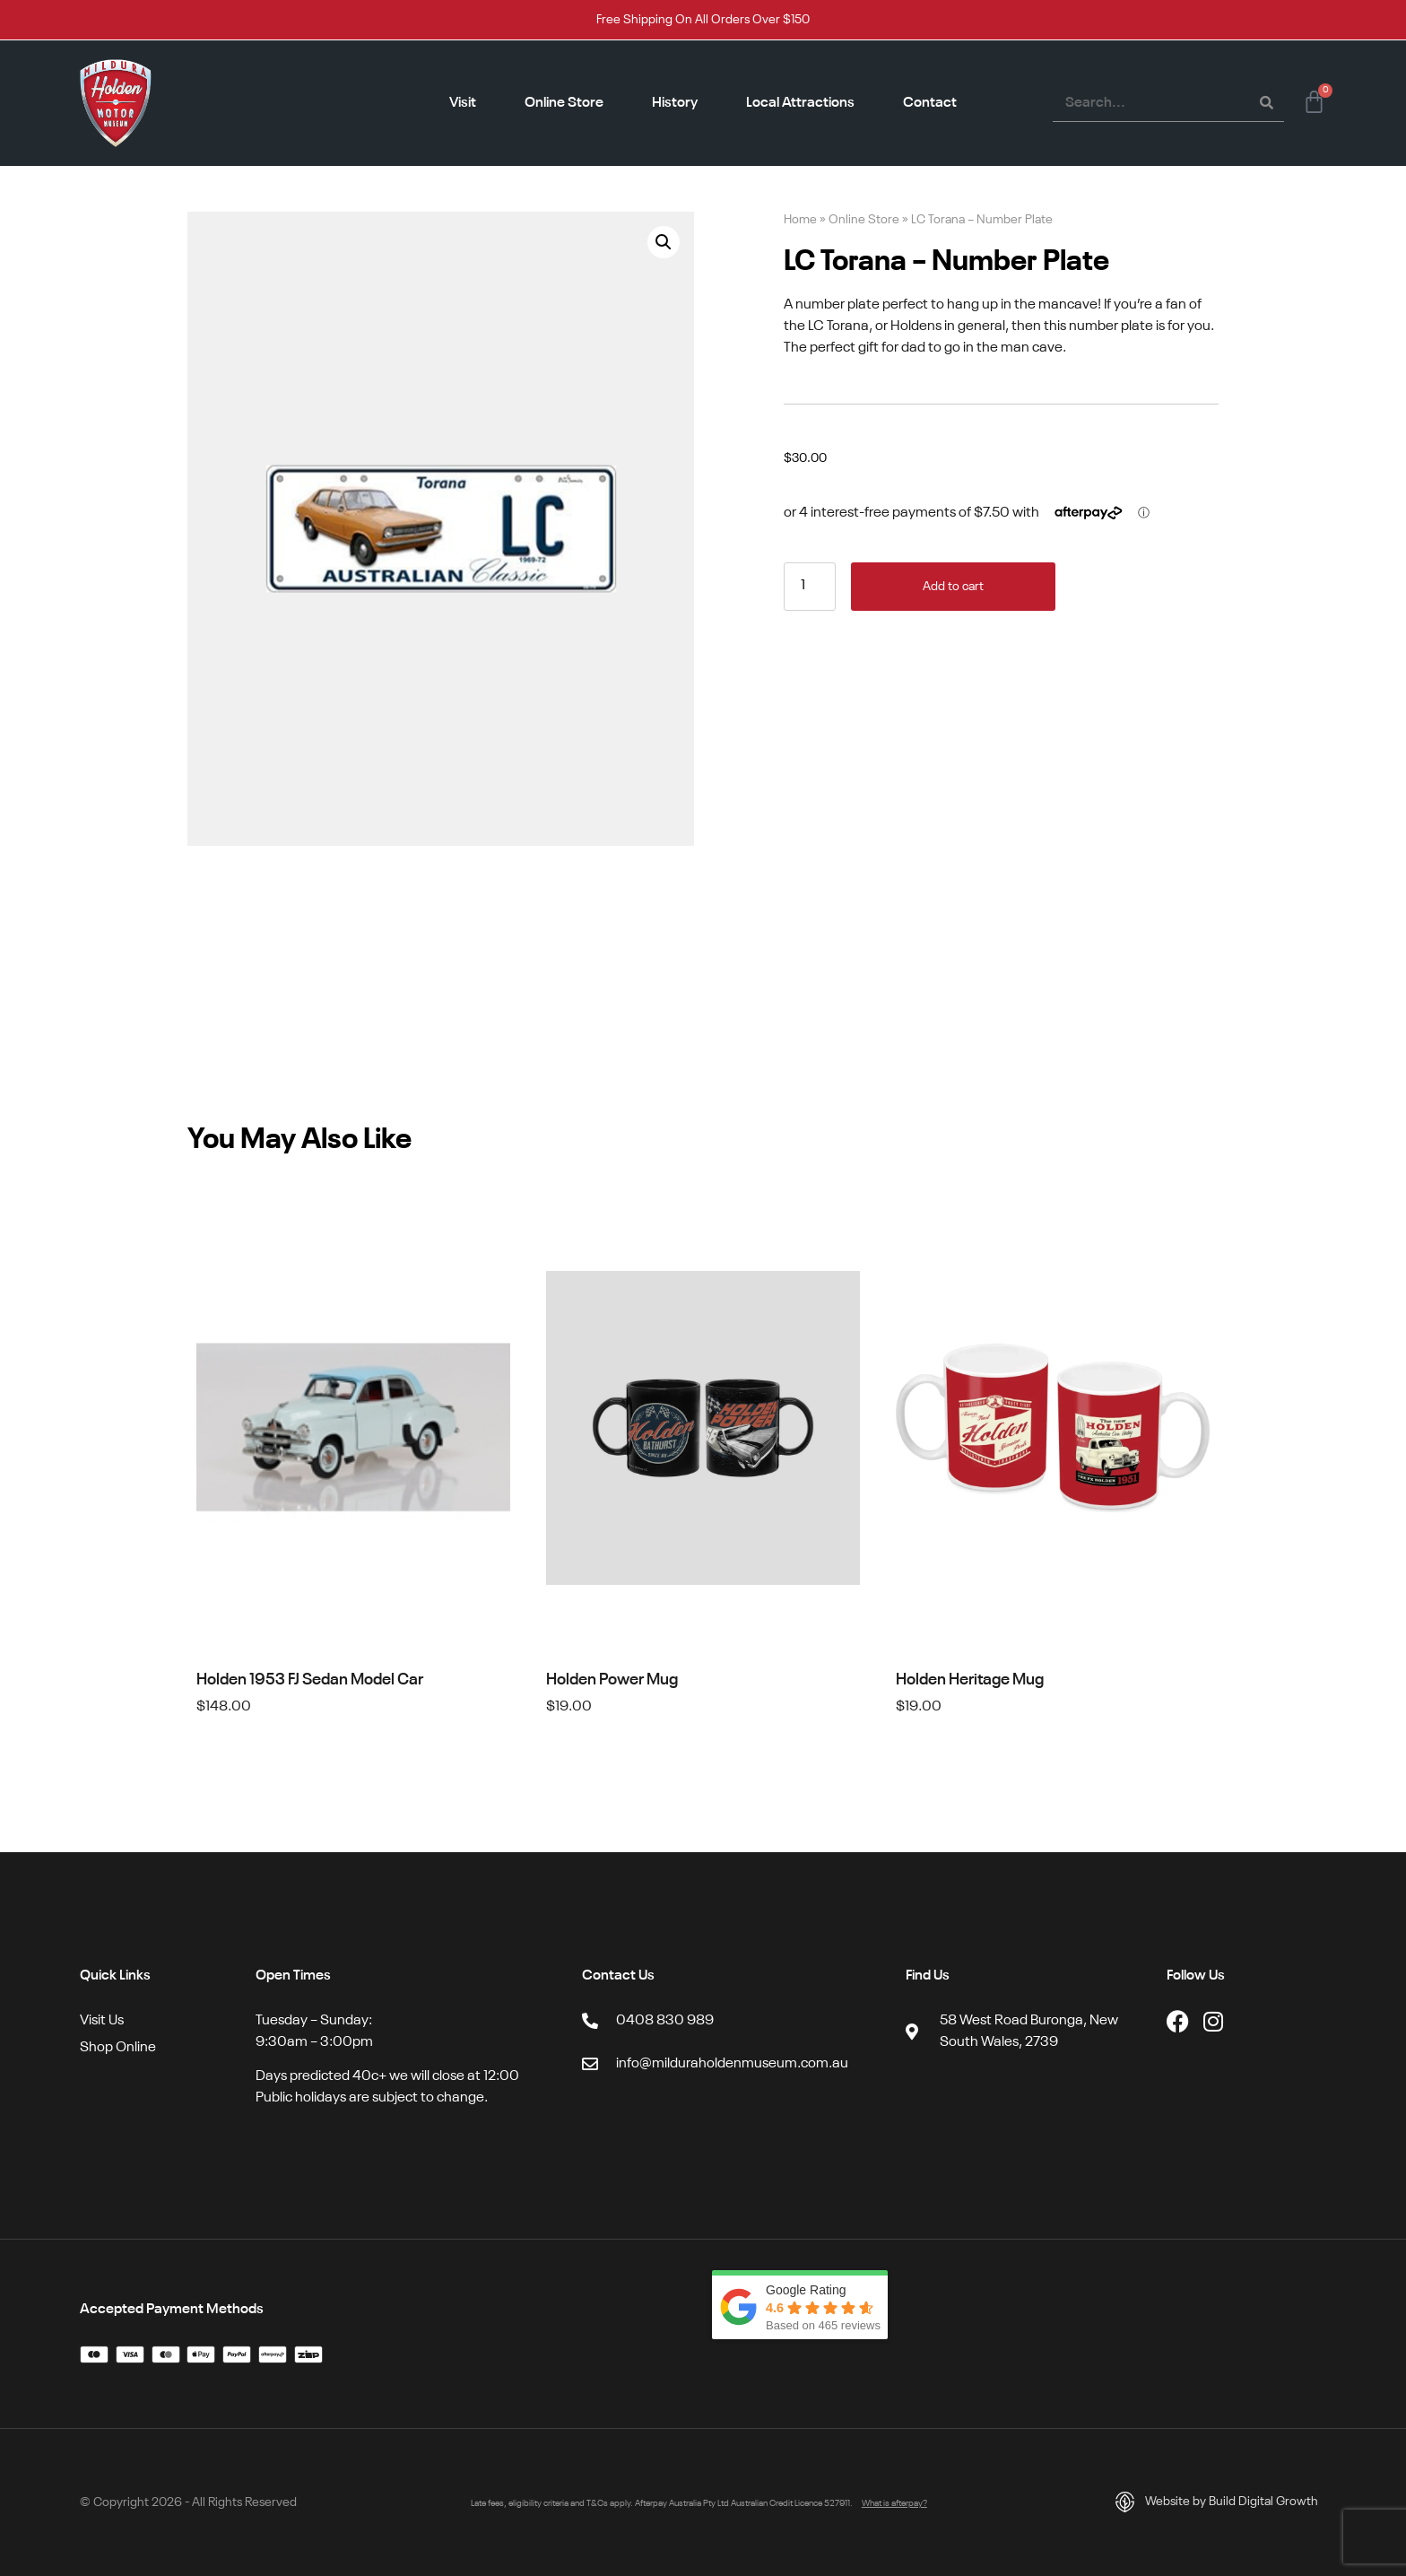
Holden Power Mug (612, 1680)
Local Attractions (800, 103)
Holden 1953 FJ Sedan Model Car (309, 1680)
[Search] (1266, 103)
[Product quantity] (810, 586)
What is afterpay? (894, 2503)
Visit (462, 103)
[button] (663, 242)
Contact (930, 103)
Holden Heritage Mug (970, 1680)
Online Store (564, 103)
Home (800, 220)
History (675, 103)
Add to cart (953, 586)
